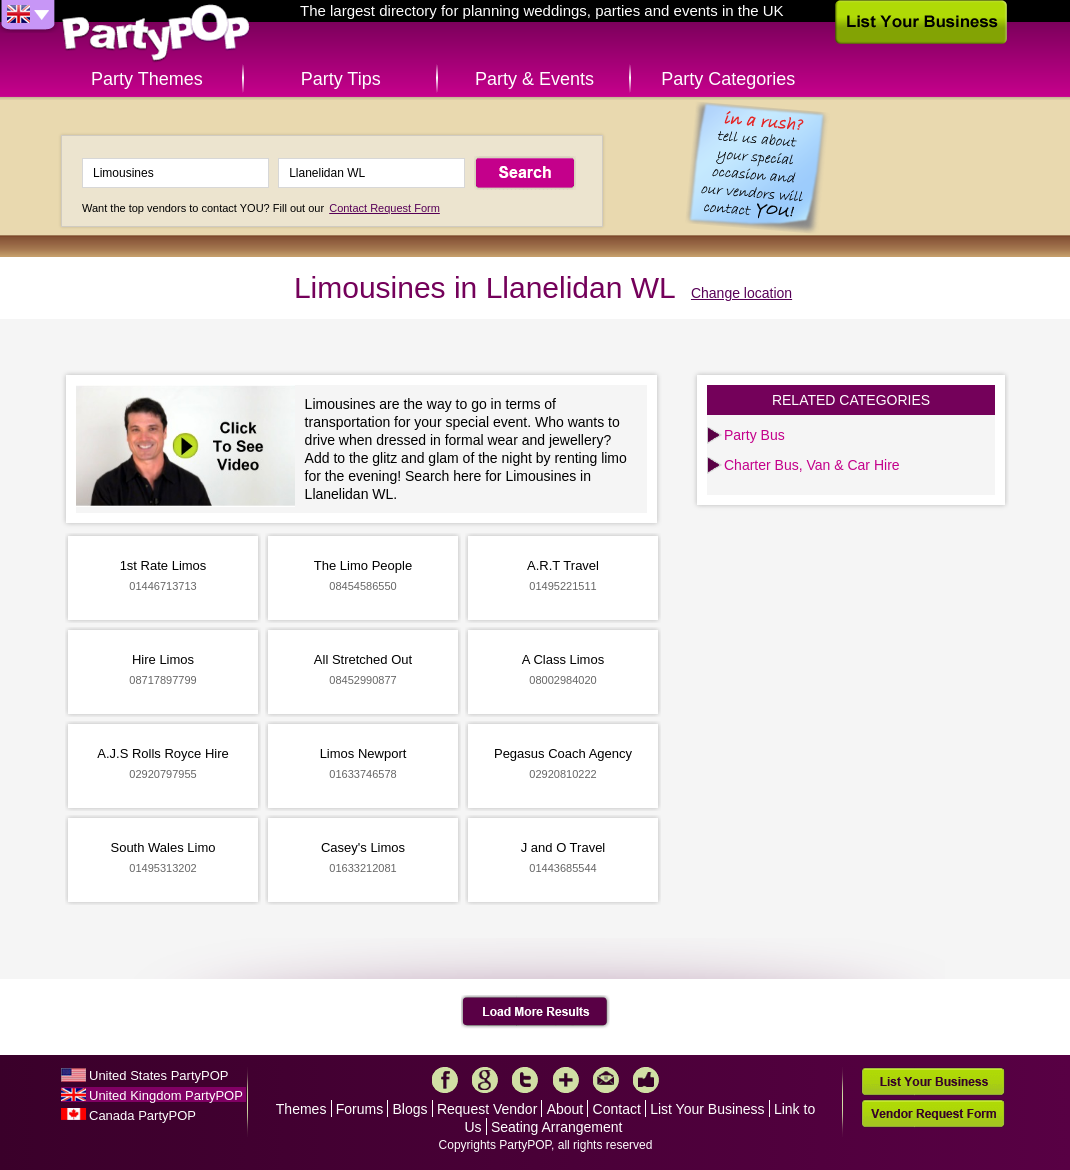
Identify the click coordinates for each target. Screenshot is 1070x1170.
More (566, 1080)
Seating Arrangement (557, 1127)
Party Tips (341, 79)
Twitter (525, 1080)
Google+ (485, 1080)
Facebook (445, 1080)
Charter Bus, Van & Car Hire (812, 465)
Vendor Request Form (933, 1113)
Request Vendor (487, 1109)
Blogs (410, 1109)
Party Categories (728, 79)
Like (646, 1080)
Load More (535, 1012)
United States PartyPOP (158, 1075)
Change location (741, 293)
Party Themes (147, 79)
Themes (301, 1109)
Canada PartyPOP (142, 1115)
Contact (617, 1109)
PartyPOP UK (156, 33)
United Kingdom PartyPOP (166, 1095)
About (565, 1109)
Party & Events (534, 79)
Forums (359, 1109)
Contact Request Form (384, 208)
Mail (606, 1080)
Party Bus (754, 435)
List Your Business (707, 1109)
